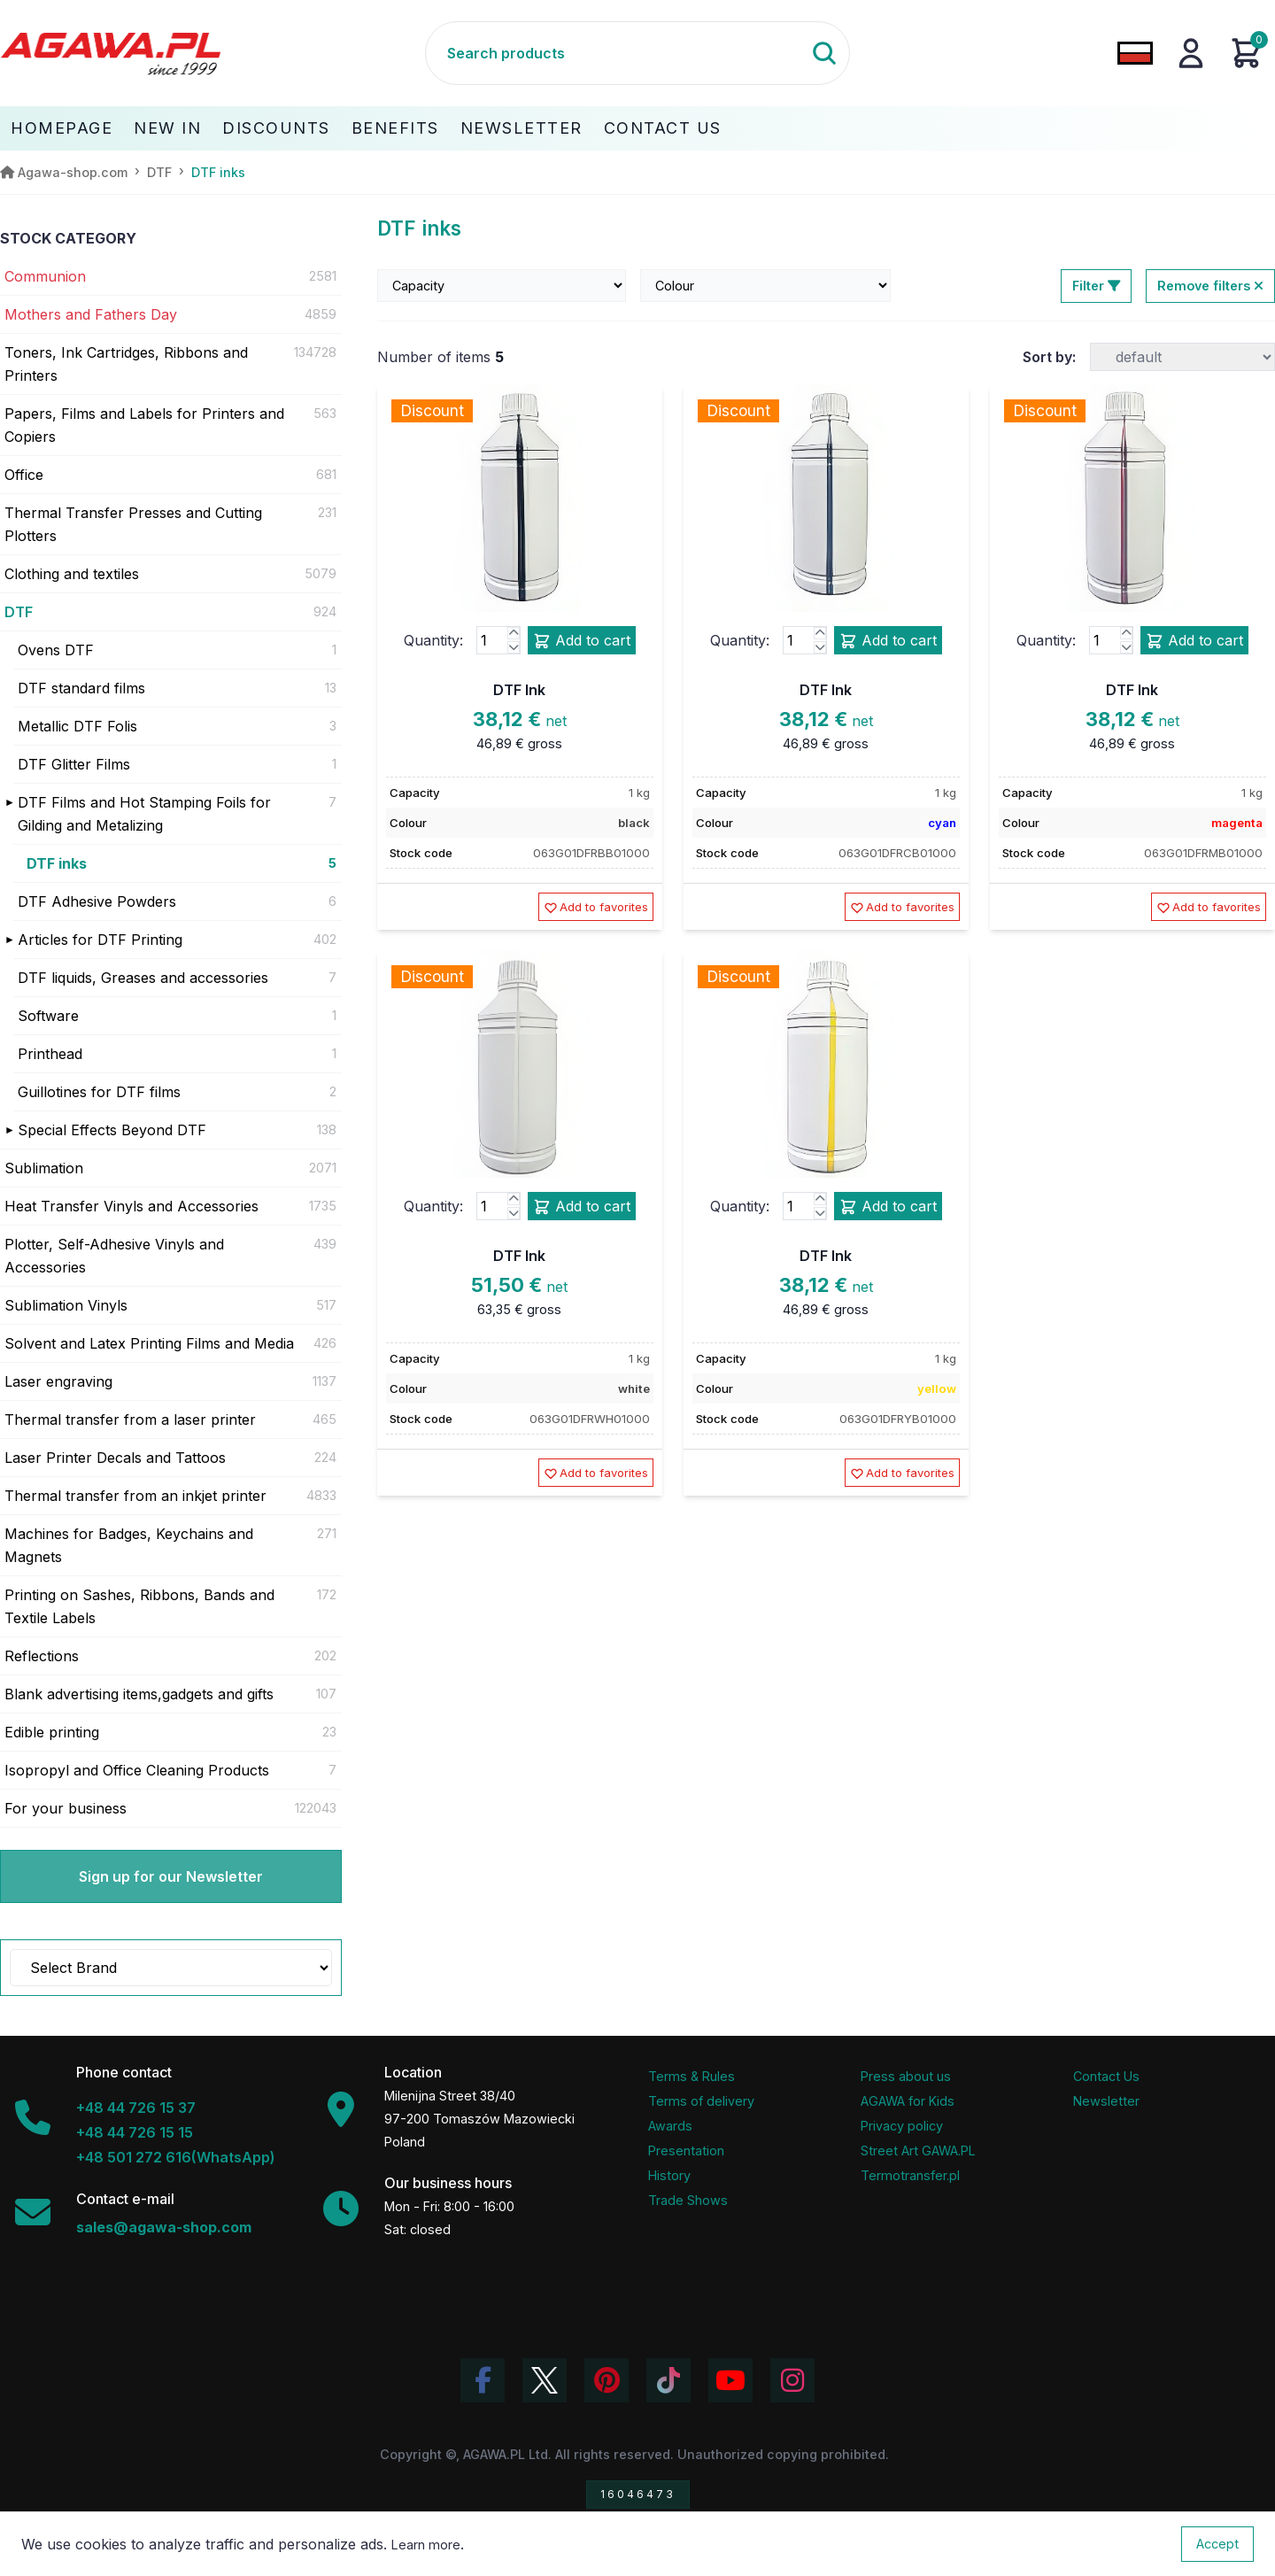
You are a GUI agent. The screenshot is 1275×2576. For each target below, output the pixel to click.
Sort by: (1049, 357)
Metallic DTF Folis (77, 726)
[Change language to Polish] (1135, 53)
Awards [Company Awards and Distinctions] (670, 2125)
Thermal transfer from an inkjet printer (135, 1496)
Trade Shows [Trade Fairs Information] (688, 2200)
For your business (65, 1808)
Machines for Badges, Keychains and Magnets (128, 1545)
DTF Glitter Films (74, 764)
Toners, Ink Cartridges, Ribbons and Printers (126, 364)
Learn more (425, 2544)
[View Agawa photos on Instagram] (792, 2380)
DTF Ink (519, 690)
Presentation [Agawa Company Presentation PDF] (686, 2150)
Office (23, 474)
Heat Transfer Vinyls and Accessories (131, 1206)
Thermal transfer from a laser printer (130, 1419)
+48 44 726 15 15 (134, 2132)
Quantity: (433, 640)
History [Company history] (669, 2175)
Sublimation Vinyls (66, 1305)
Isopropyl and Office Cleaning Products (136, 1770)
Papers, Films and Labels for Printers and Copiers (144, 425)
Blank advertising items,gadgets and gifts (139, 1694)
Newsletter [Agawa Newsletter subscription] (1106, 2100)
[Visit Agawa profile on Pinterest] (606, 2380)
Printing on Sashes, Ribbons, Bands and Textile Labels (139, 1606)
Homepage (61, 128)
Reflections (41, 1656)
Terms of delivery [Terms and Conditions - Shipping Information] (701, 2100)
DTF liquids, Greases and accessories (143, 977)
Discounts (276, 128)
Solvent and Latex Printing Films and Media (149, 1343)
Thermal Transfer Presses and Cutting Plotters (133, 524)
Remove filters (1210, 285)
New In (167, 128)
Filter (1096, 285)
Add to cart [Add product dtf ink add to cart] (581, 641)
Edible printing (51, 1732)
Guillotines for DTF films (99, 1092)
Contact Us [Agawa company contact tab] (1106, 2076)
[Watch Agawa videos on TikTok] (668, 2380)
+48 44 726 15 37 (136, 2107)
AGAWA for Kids (907, 2100)
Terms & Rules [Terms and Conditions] (691, 2076)
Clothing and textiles (71, 574)
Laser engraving (58, 1381)
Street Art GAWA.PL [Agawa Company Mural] (918, 2150)
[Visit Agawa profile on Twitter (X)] (544, 2380)
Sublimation (43, 1168)
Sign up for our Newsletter (171, 1876)
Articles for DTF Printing (100, 939)
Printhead (50, 1054)
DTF (18, 612)
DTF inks (57, 863)
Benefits (395, 128)
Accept (1217, 2543)
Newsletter (521, 128)
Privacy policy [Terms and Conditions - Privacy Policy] (902, 2125)
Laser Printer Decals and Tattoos (115, 1457)
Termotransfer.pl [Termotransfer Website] (910, 2175)
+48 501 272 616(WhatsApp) (175, 2157)
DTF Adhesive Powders (97, 901)
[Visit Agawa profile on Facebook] (482, 2380)
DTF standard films (81, 688)
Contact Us (663, 128)
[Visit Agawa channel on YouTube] (730, 2380)
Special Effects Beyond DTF (112, 1130)
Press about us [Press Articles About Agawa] (906, 2076)
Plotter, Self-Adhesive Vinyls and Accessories (114, 1255)
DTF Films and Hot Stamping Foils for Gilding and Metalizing (144, 813)
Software (48, 1016)
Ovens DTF (56, 650)
